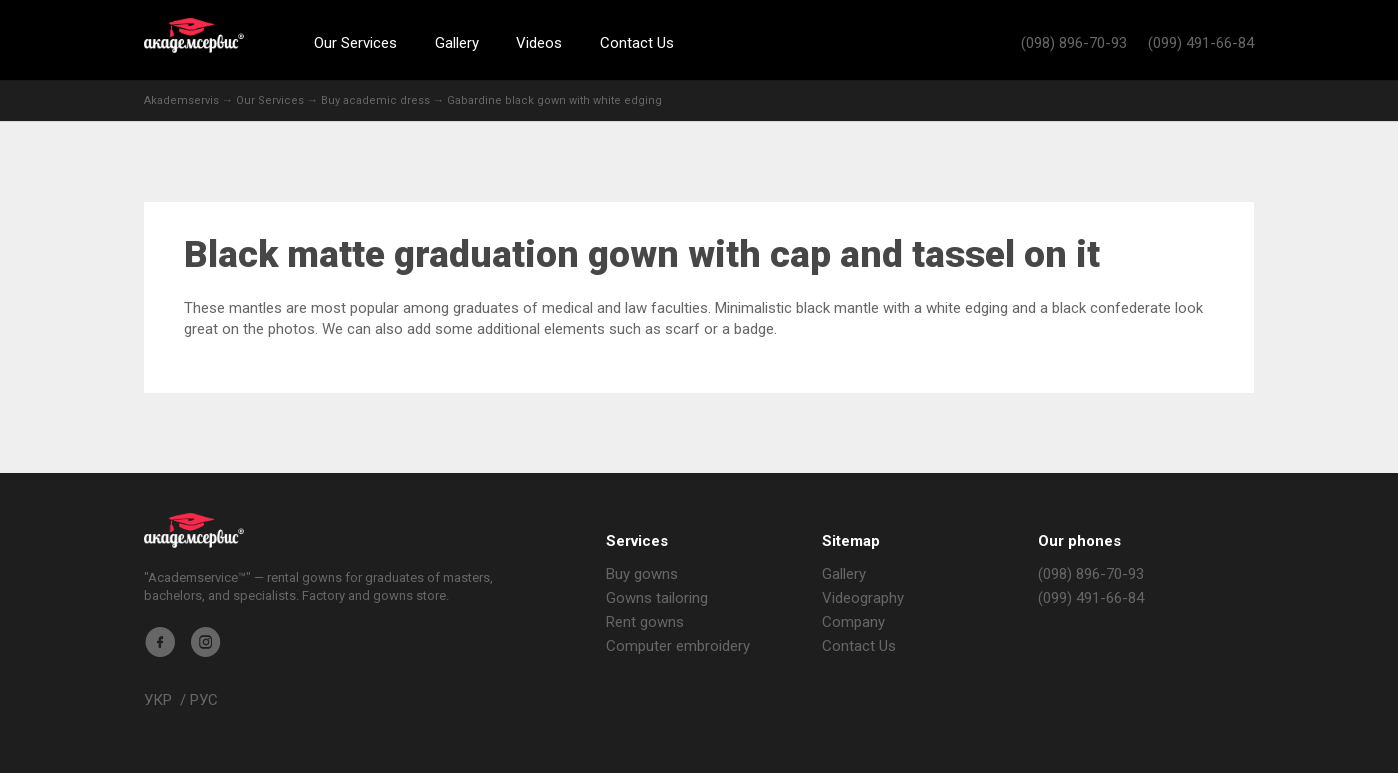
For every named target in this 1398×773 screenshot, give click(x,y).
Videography (863, 598)
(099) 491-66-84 (1201, 43)
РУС (204, 700)
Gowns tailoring (657, 598)
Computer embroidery (678, 646)
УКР (158, 700)
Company (853, 622)
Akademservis (194, 35)
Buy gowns (642, 574)
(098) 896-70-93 (1074, 43)
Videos (539, 43)
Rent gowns (645, 622)
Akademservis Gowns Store (194, 530)
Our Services (355, 43)
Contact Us (637, 43)
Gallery (457, 43)
